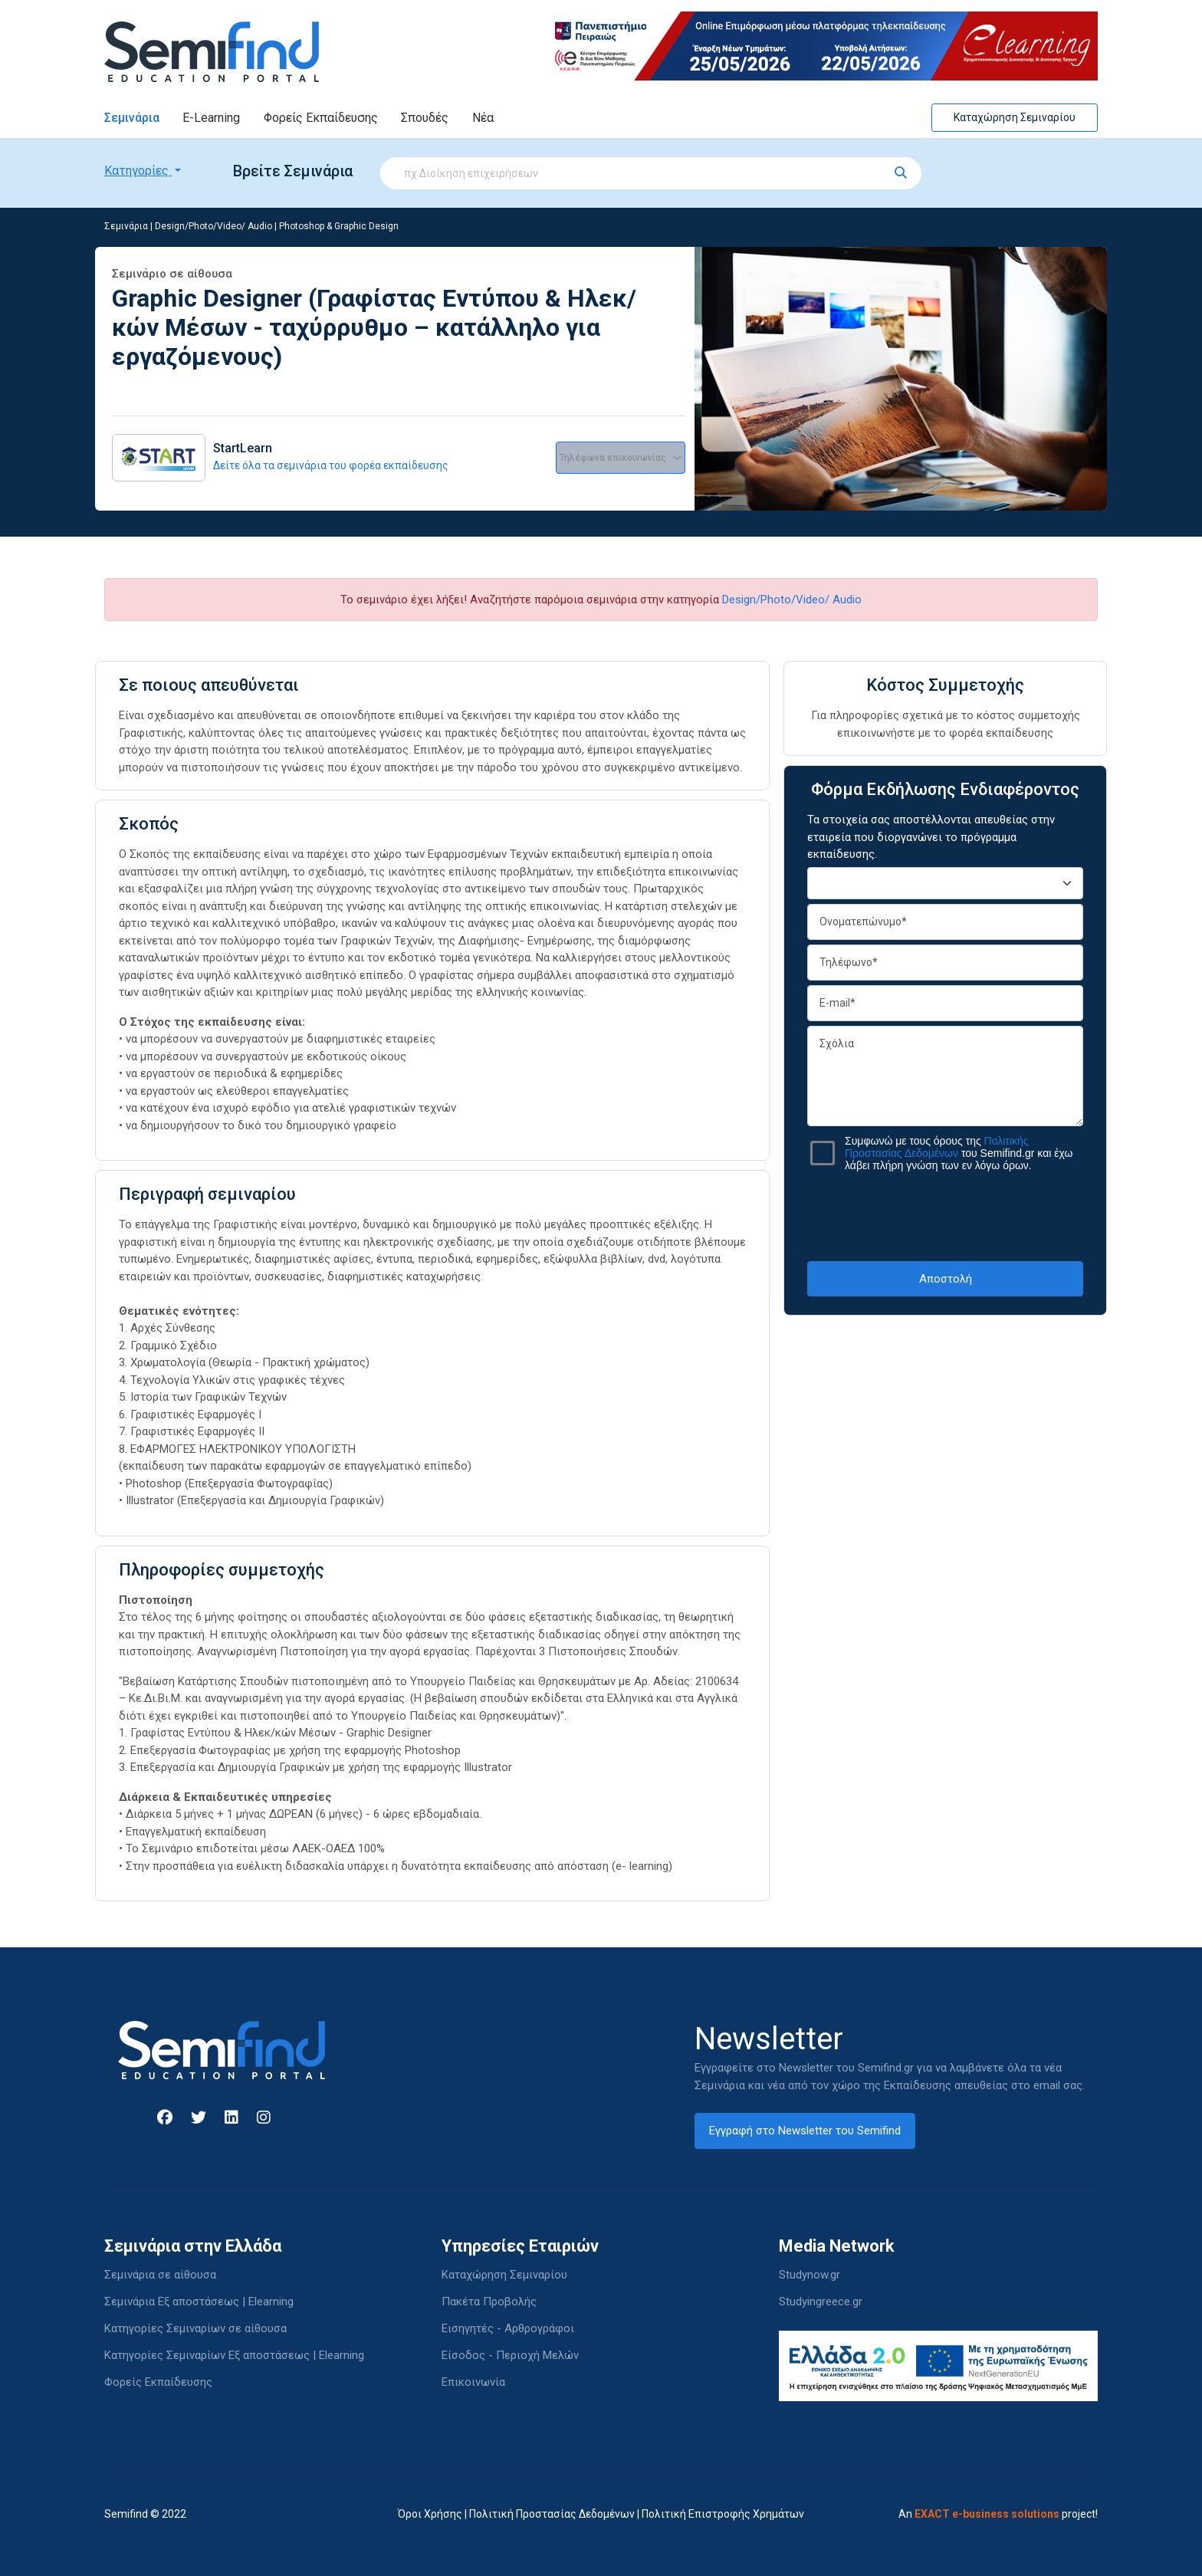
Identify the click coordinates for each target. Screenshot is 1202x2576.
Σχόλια (945, 1076)
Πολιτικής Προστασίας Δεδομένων (937, 1147)
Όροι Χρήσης (430, 2514)
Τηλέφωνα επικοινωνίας (620, 457)
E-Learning (211, 117)
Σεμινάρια (131, 117)
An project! (998, 2514)
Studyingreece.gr (820, 2301)
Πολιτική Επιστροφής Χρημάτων (723, 2514)
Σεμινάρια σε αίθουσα (160, 2275)
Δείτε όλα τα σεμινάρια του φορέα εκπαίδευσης (330, 465)
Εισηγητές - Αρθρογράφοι (508, 2328)
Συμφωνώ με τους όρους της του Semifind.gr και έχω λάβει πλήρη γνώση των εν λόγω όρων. (958, 1153)
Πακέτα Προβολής (489, 2301)
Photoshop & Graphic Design (339, 226)
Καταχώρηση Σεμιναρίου (1015, 117)
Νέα (483, 117)
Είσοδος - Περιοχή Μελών (510, 2355)
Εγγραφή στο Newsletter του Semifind (805, 2130)
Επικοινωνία (473, 2382)
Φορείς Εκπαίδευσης (321, 117)
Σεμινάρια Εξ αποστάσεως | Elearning (199, 2301)
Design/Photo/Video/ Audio (213, 226)
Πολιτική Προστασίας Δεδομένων (552, 2514)
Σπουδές (424, 117)
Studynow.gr (809, 2275)
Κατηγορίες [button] (138, 170)
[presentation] (945, 1216)
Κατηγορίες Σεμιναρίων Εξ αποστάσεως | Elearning (234, 2355)
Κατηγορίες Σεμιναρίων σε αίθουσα (195, 2328)
